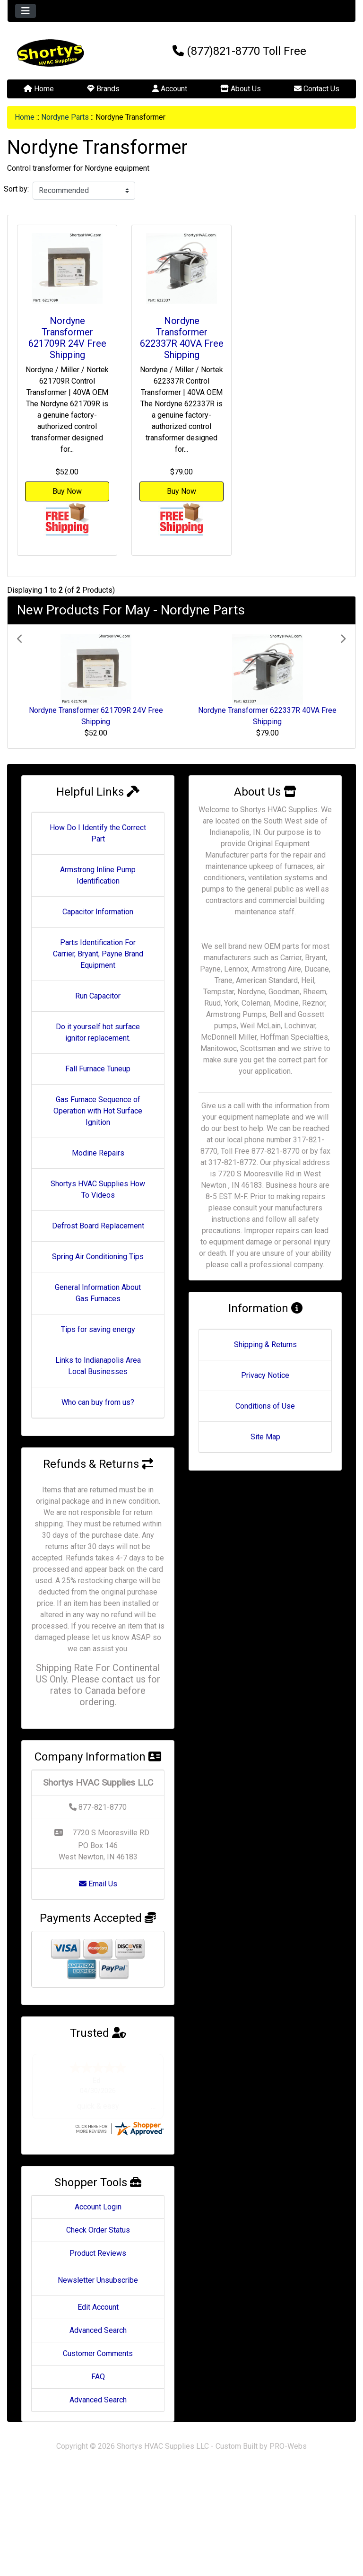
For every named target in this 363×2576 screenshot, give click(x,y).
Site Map (265, 1436)
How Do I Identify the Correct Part (98, 833)
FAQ (98, 2376)
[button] (41, 686)
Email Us (98, 1883)
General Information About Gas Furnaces (98, 1293)
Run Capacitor (98, 995)
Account (169, 88)
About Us (240, 88)
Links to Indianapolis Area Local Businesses (98, 1366)
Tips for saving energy (98, 1329)
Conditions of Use (265, 1406)
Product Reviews (97, 2253)
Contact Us (316, 88)
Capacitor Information (97, 911)
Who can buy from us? (97, 1402)
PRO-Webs (288, 2446)
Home (39, 88)
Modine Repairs (98, 1152)
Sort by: (16, 188)
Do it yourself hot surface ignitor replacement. (98, 1032)
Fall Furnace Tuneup (97, 1068)
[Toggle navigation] (25, 11)
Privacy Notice (265, 1375)
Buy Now (67, 491)
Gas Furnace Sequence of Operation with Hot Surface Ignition (97, 1111)
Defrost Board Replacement (98, 1225)
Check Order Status (98, 2230)
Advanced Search (98, 2330)
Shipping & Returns (265, 1344)
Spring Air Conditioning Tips (98, 1256)
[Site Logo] (65, 53)
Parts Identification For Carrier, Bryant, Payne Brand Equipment (98, 954)
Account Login (98, 2206)
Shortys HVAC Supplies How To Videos (98, 1189)
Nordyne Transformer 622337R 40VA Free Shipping (182, 337)
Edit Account (98, 2307)
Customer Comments (98, 2353)
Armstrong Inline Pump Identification (98, 875)
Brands (103, 88)
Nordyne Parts (65, 117)
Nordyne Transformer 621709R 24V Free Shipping (67, 337)
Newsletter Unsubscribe (98, 2280)
